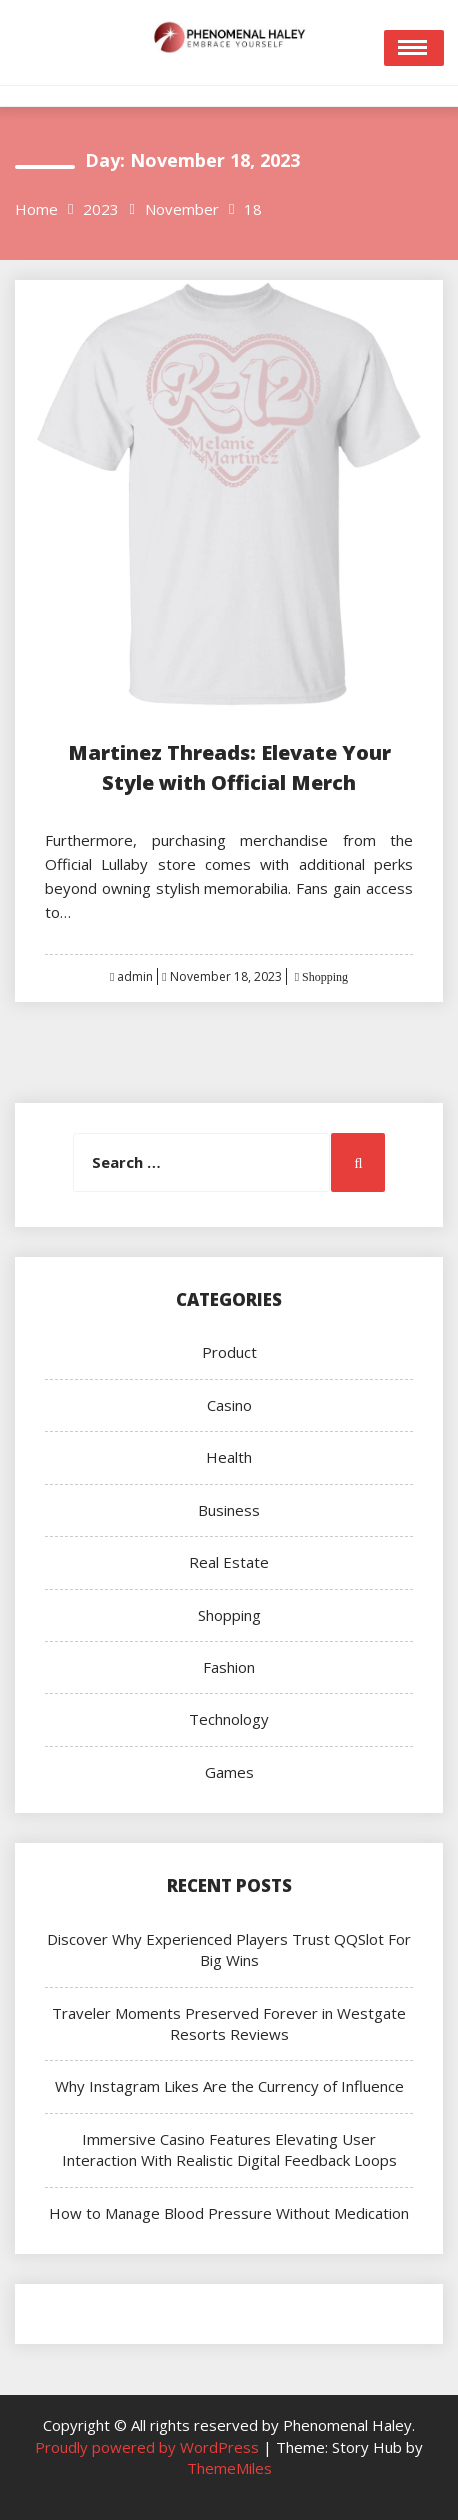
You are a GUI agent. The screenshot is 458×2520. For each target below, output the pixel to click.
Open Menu (414, 48)
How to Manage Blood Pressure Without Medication (229, 2213)
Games (229, 1772)
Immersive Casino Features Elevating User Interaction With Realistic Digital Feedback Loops (229, 2149)
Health (229, 1457)
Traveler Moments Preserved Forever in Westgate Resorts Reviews (229, 2023)
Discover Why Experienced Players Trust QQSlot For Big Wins (229, 1949)
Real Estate (229, 1562)
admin (135, 976)
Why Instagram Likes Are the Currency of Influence (229, 2086)
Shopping (323, 977)
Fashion (229, 1667)
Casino (229, 1405)
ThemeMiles (229, 2468)
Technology (229, 1719)
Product (229, 1352)
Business (229, 1510)
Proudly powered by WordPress (149, 2447)
